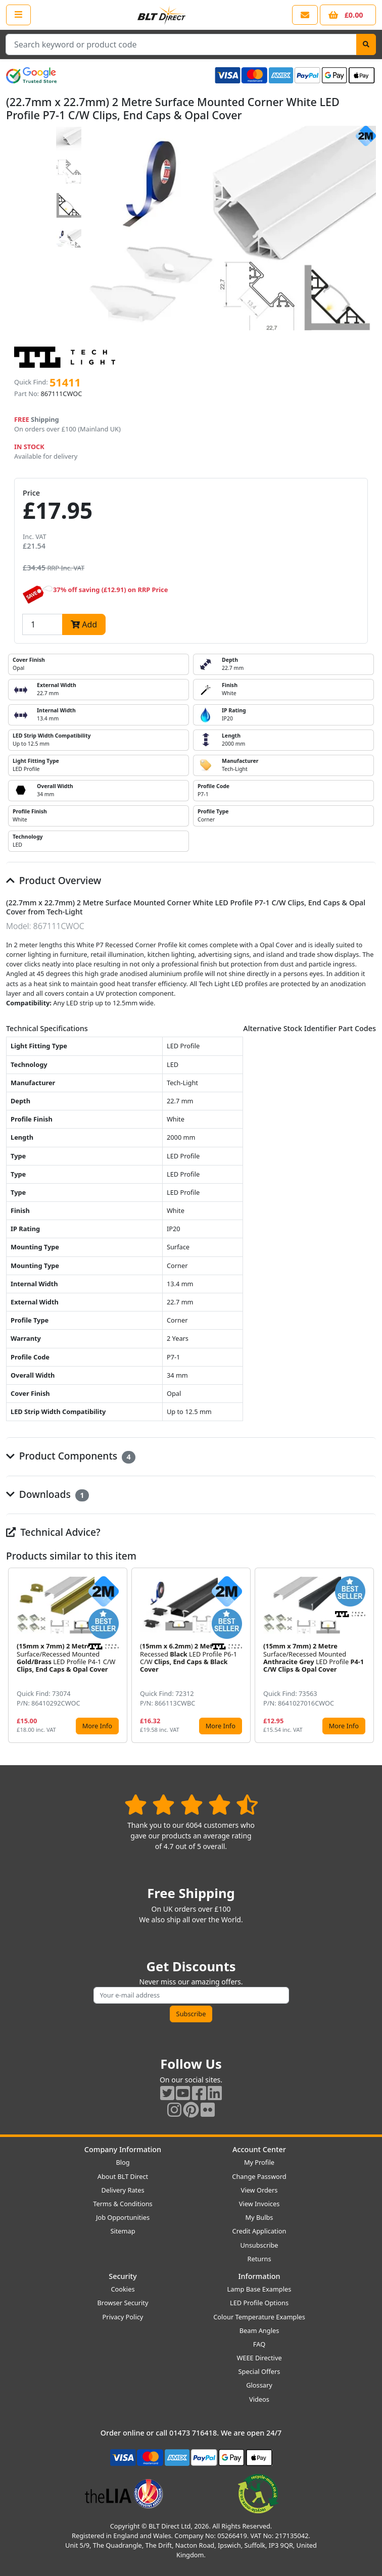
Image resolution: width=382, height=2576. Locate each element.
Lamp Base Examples (259, 2289)
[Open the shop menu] (18, 15)
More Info (97, 1725)
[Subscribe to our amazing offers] (191, 1995)
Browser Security (123, 2302)
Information (259, 2276)
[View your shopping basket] (348, 15)
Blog (122, 2162)
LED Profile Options (259, 2302)
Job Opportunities (123, 2217)
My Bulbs (259, 2217)
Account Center (259, 2149)
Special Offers (259, 2371)
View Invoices (259, 2203)
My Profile (259, 2162)
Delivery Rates (122, 2190)
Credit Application (259, 2230)
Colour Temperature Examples (259, 2316)
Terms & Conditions (122, 2203)
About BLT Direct (123, 2176)
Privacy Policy (123, 2316)
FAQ (259, 2344)
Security (122, 2276)
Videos (259, 2399)
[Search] (366, 44)
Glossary (259, 2385)
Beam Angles (259, 2330)
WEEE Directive (258, 2357)
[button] (368, 1655)
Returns (259, 2258)
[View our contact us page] (305, 15)
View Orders (259, 2190)
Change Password (259, 2176)
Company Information (122, 2149)
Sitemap (122, 2230)
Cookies (122, 2289)
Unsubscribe (259, 2245)
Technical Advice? (53, 1532)
